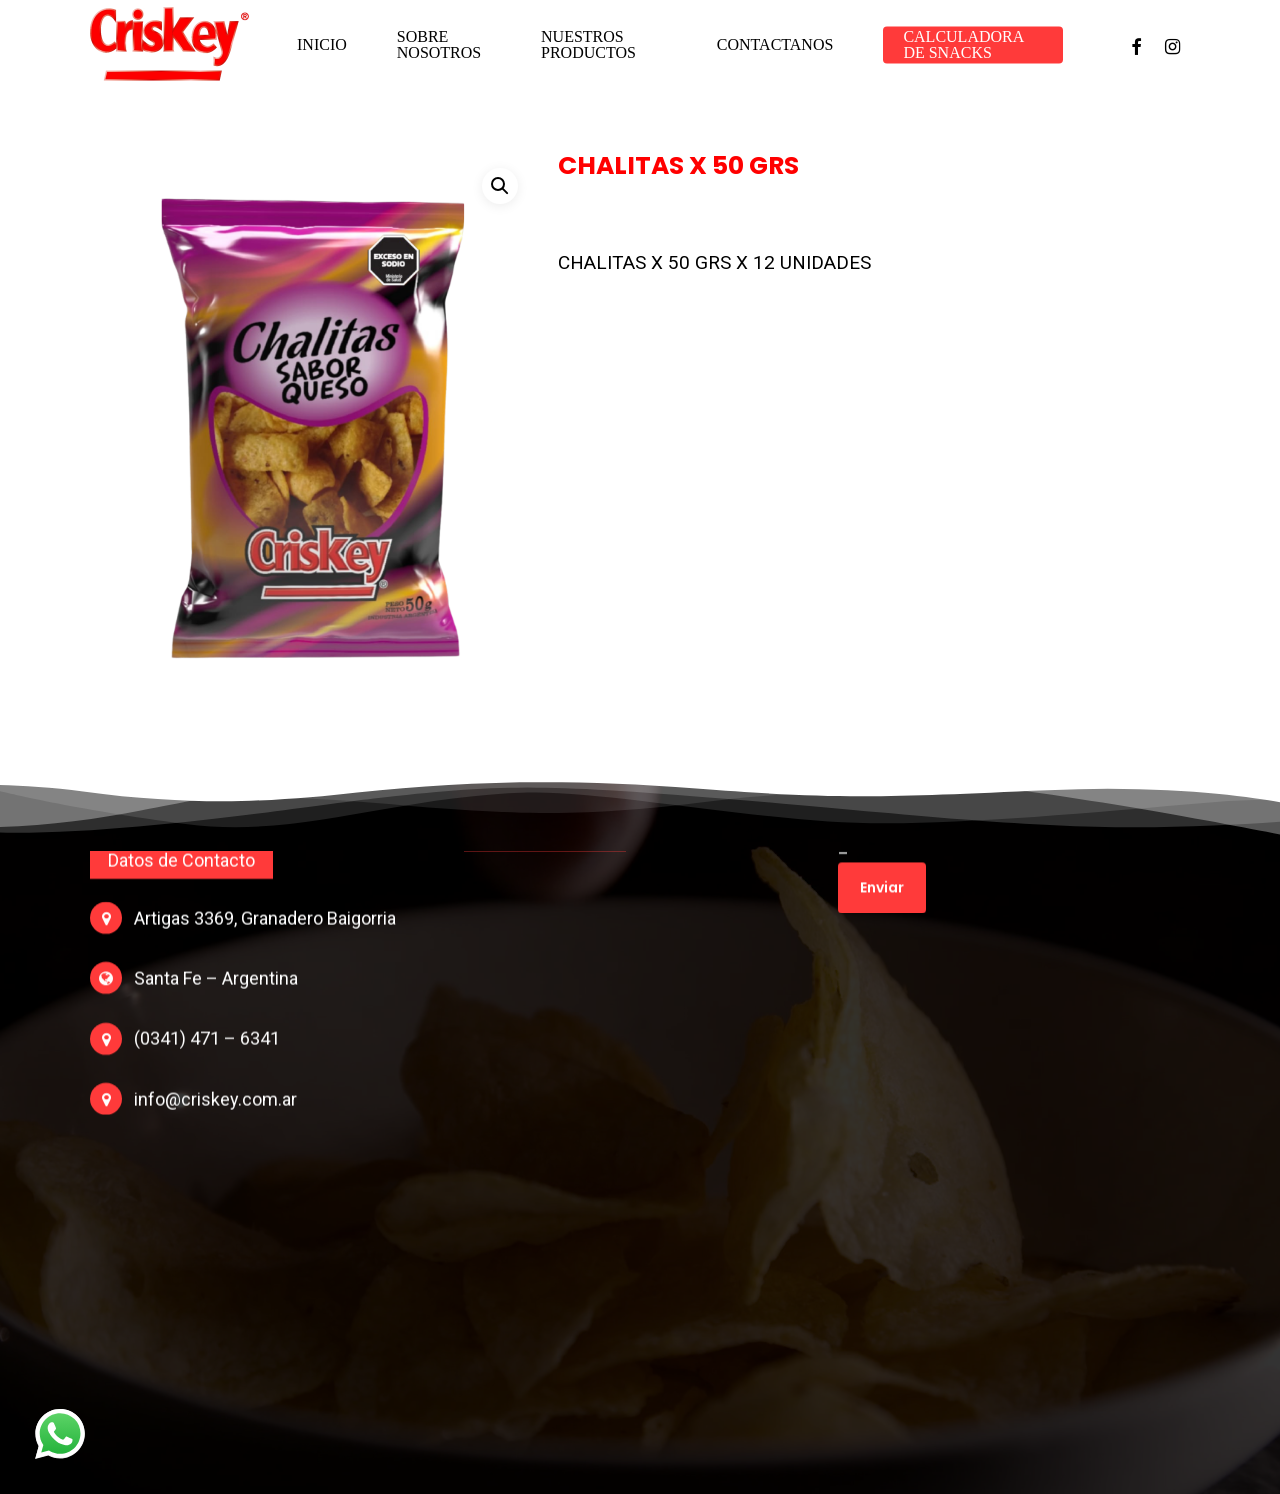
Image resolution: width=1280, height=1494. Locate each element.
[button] (500, 186)
